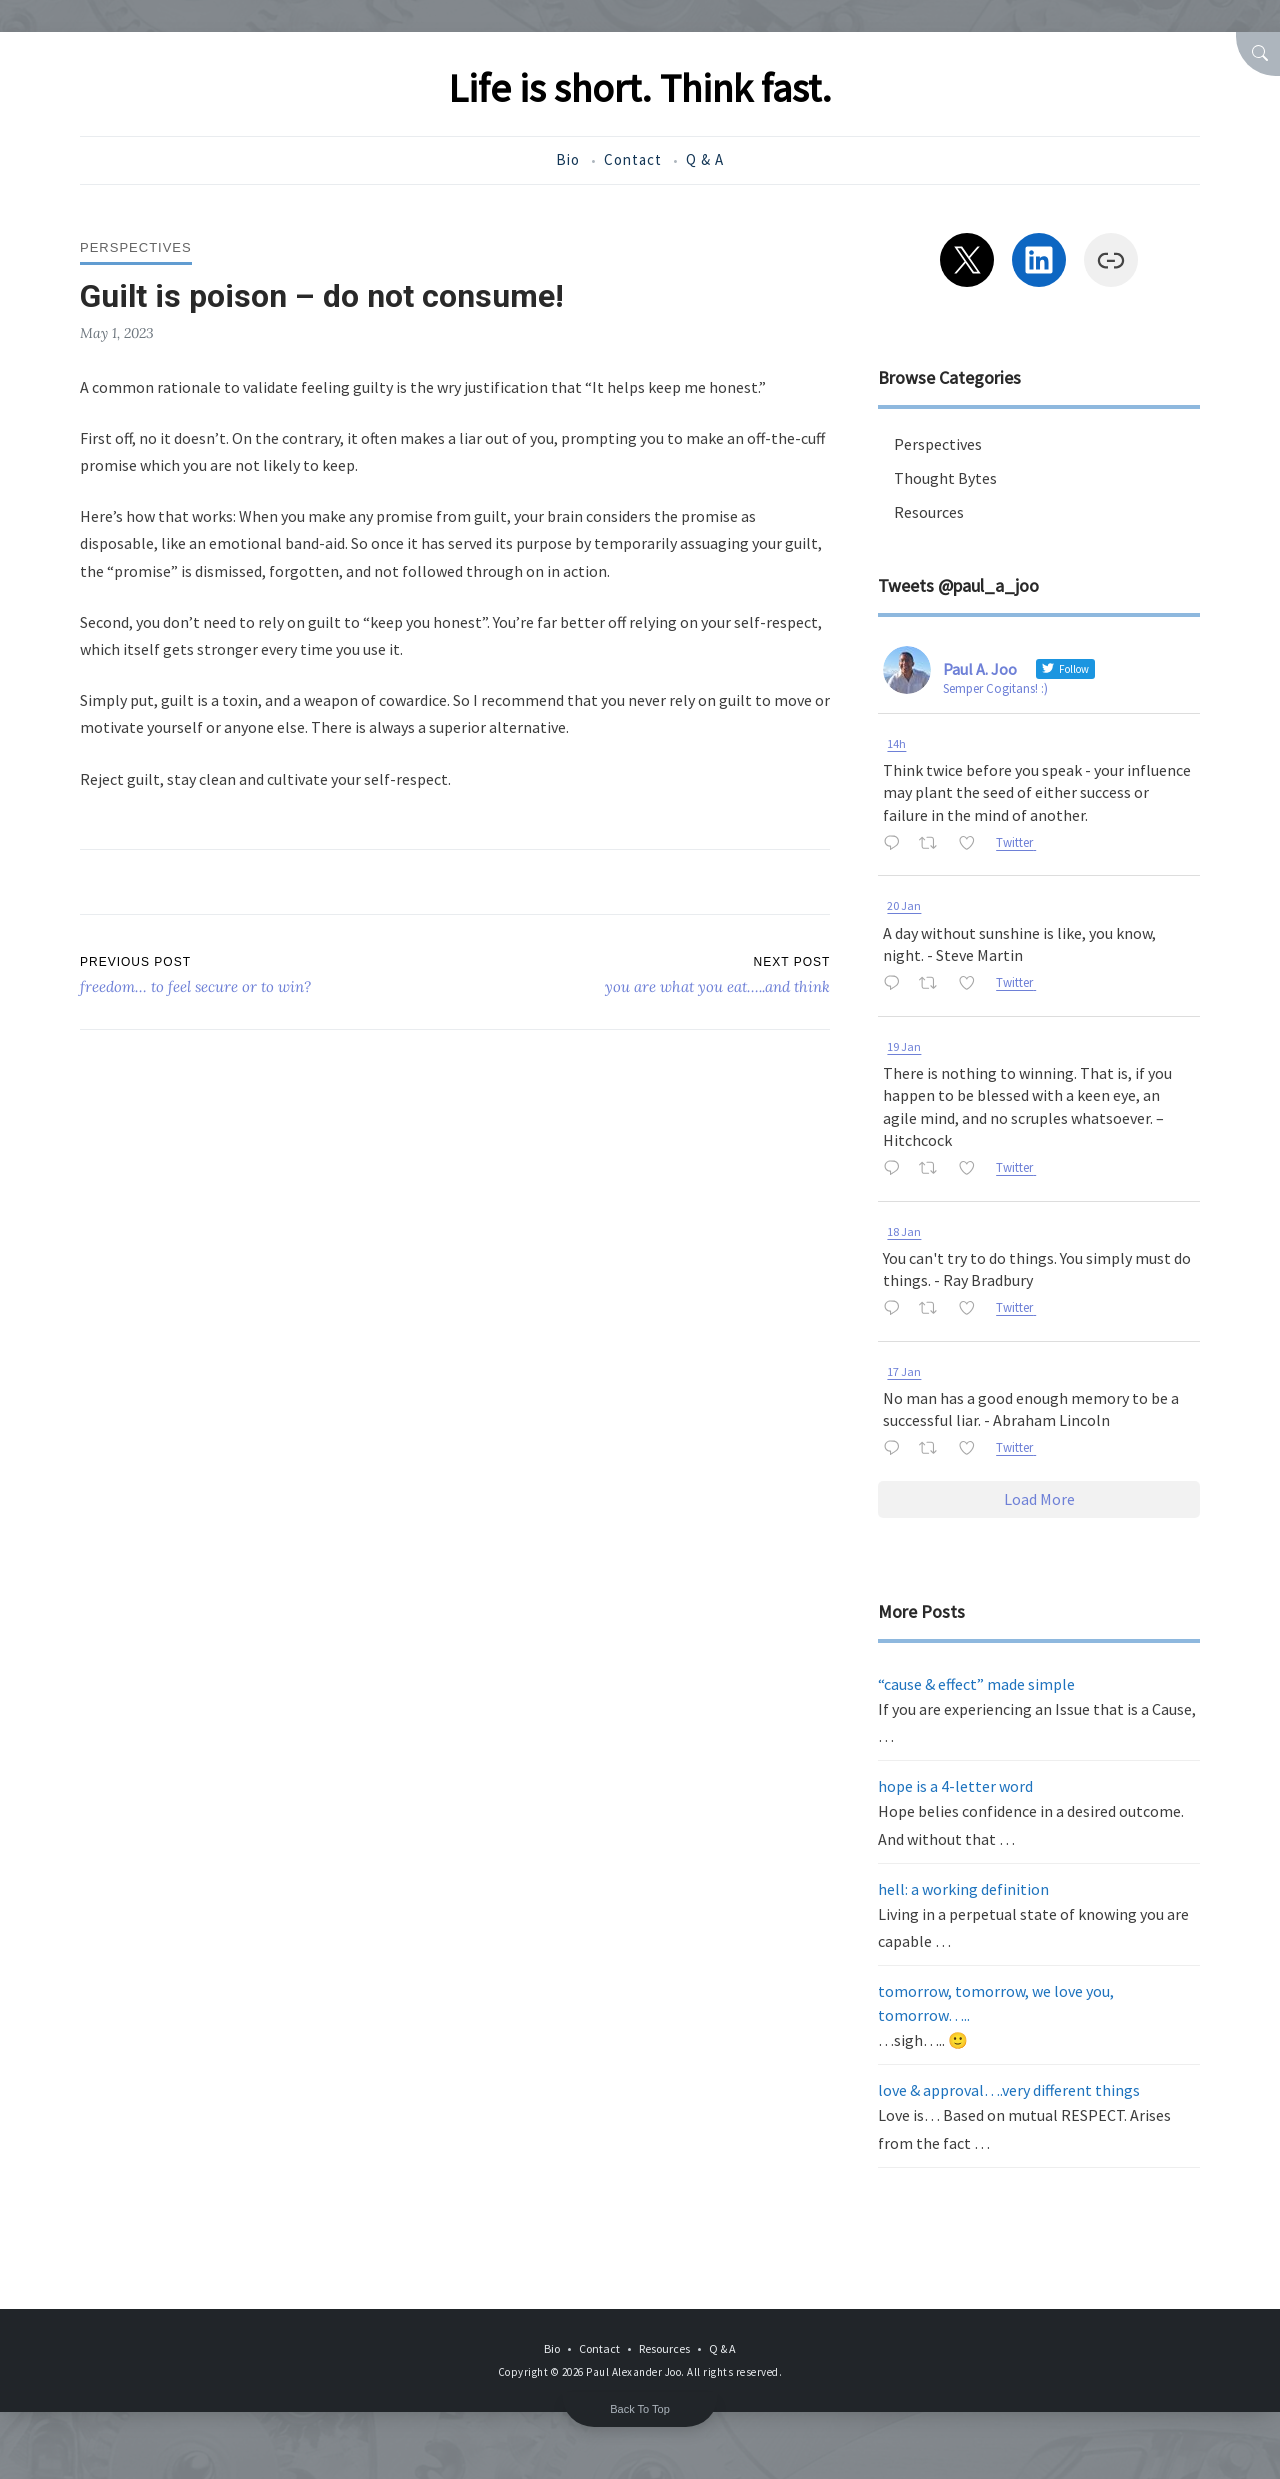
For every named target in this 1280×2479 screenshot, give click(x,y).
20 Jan (904, 905)
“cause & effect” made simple (976, 1684)
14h (896, 743)
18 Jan (904, 1231)
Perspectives (136, 247)
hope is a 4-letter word (955, 1786)
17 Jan (904, 1371)
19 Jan (904, 1046)
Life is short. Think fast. (640, 88)
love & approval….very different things (1009, 2090)
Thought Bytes (945, 478)
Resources (929, 512)
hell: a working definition (963, 1889)
